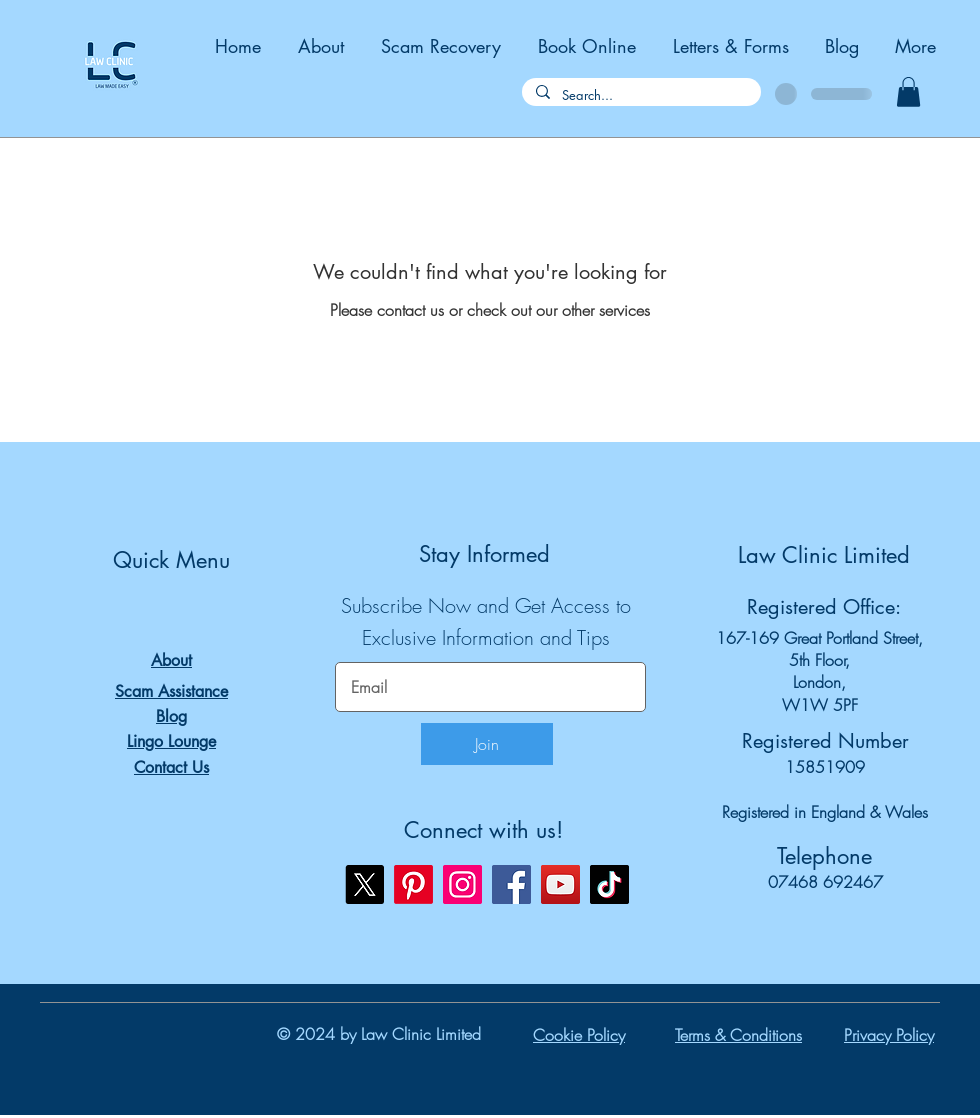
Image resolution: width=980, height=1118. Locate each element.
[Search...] (640, 95)
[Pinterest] (413, 884)
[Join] (487, 744)
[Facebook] (511, 884)
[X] (364, 884)
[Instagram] (462, 884)
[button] (908, 92)
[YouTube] (560, 884)
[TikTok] (609, 884)
